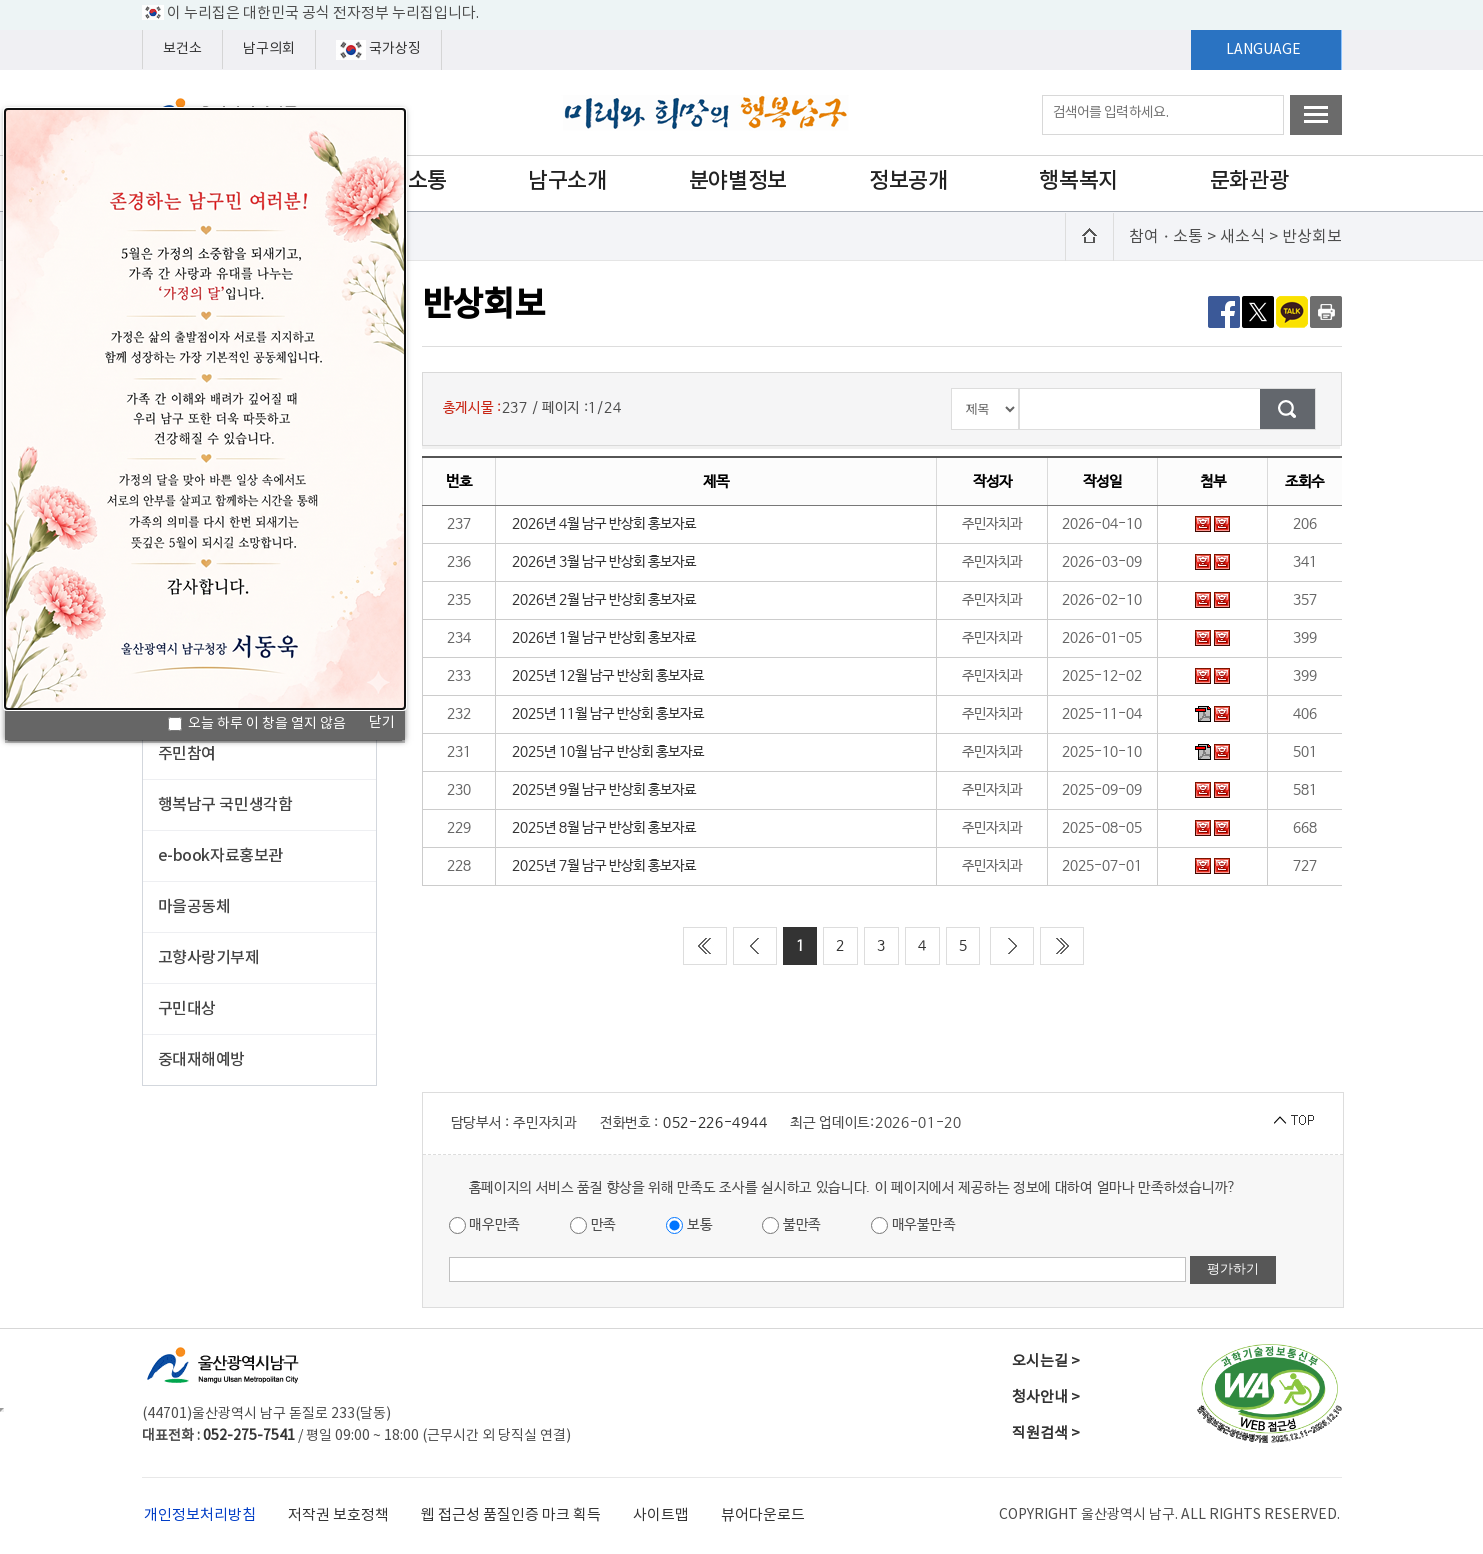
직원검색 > (1046, 1433)
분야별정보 (738, 181)
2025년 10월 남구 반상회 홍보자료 (608, 752)
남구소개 (567, 181)
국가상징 (378, 50)
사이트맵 (661, 1515)
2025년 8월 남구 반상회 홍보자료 (604, 828)
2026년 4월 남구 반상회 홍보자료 (604, 524)
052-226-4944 (715, 1123)
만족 (593, 1225)
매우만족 (485, 1225)
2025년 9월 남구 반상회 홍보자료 (604, 790)
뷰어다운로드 (763, 1515)
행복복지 (1078, 181)
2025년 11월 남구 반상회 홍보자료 (608, 714)
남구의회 (269, 49)
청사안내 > (1046, 1397)
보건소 (182, 49)
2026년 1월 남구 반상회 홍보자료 (604, 638)
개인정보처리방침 (200, 1515)
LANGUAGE (1263, 50)
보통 (689, 1225)
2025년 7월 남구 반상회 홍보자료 (604, 866)
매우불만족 (913, 1225)
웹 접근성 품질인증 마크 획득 (511, 1515)
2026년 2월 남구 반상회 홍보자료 (604, 600)
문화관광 (1249, 181)
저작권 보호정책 (338, 1515)
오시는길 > (1046, 1361)
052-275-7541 (249, 1436)
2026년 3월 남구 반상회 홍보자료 (604, 562)
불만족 (791, 1225)
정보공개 (908, 181)
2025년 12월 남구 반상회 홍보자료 (608, 676)
